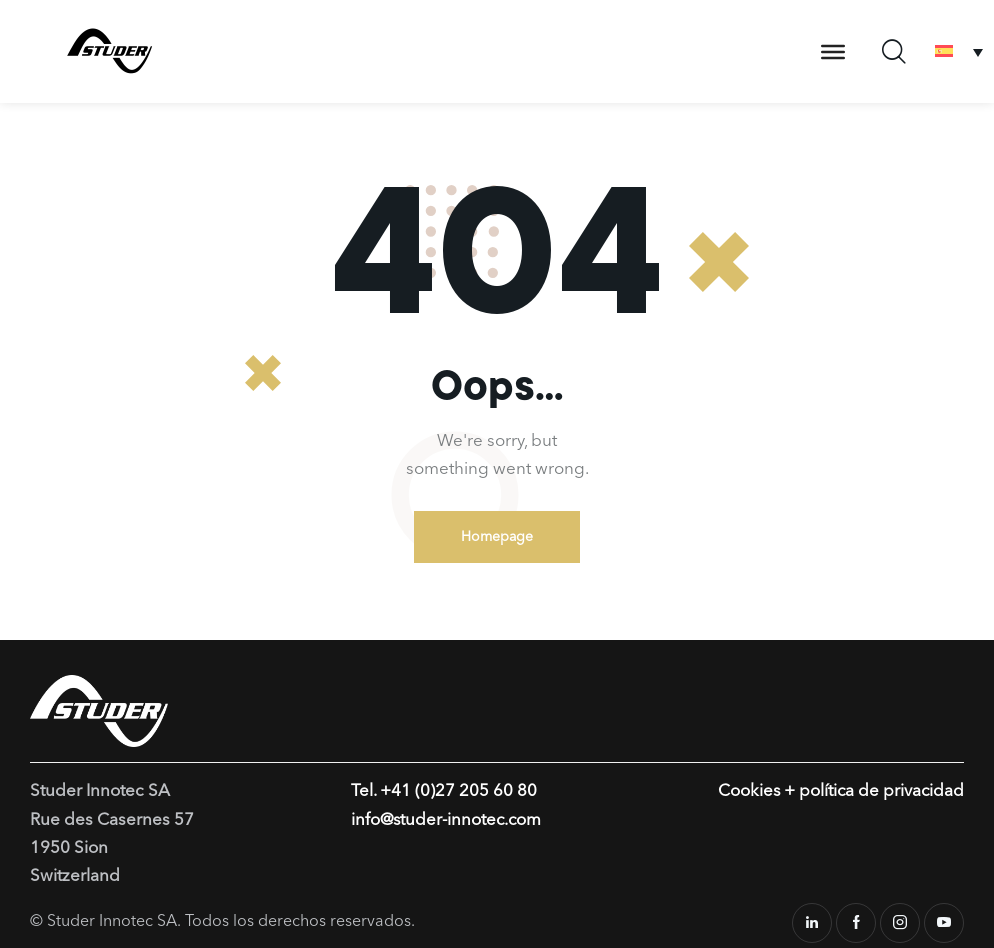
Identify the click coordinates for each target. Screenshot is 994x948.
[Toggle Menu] (833, 51)
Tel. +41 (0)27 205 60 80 (444, 792)
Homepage (497, 537)
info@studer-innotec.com (448, 820)
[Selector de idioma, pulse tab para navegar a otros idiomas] (959, 51)
